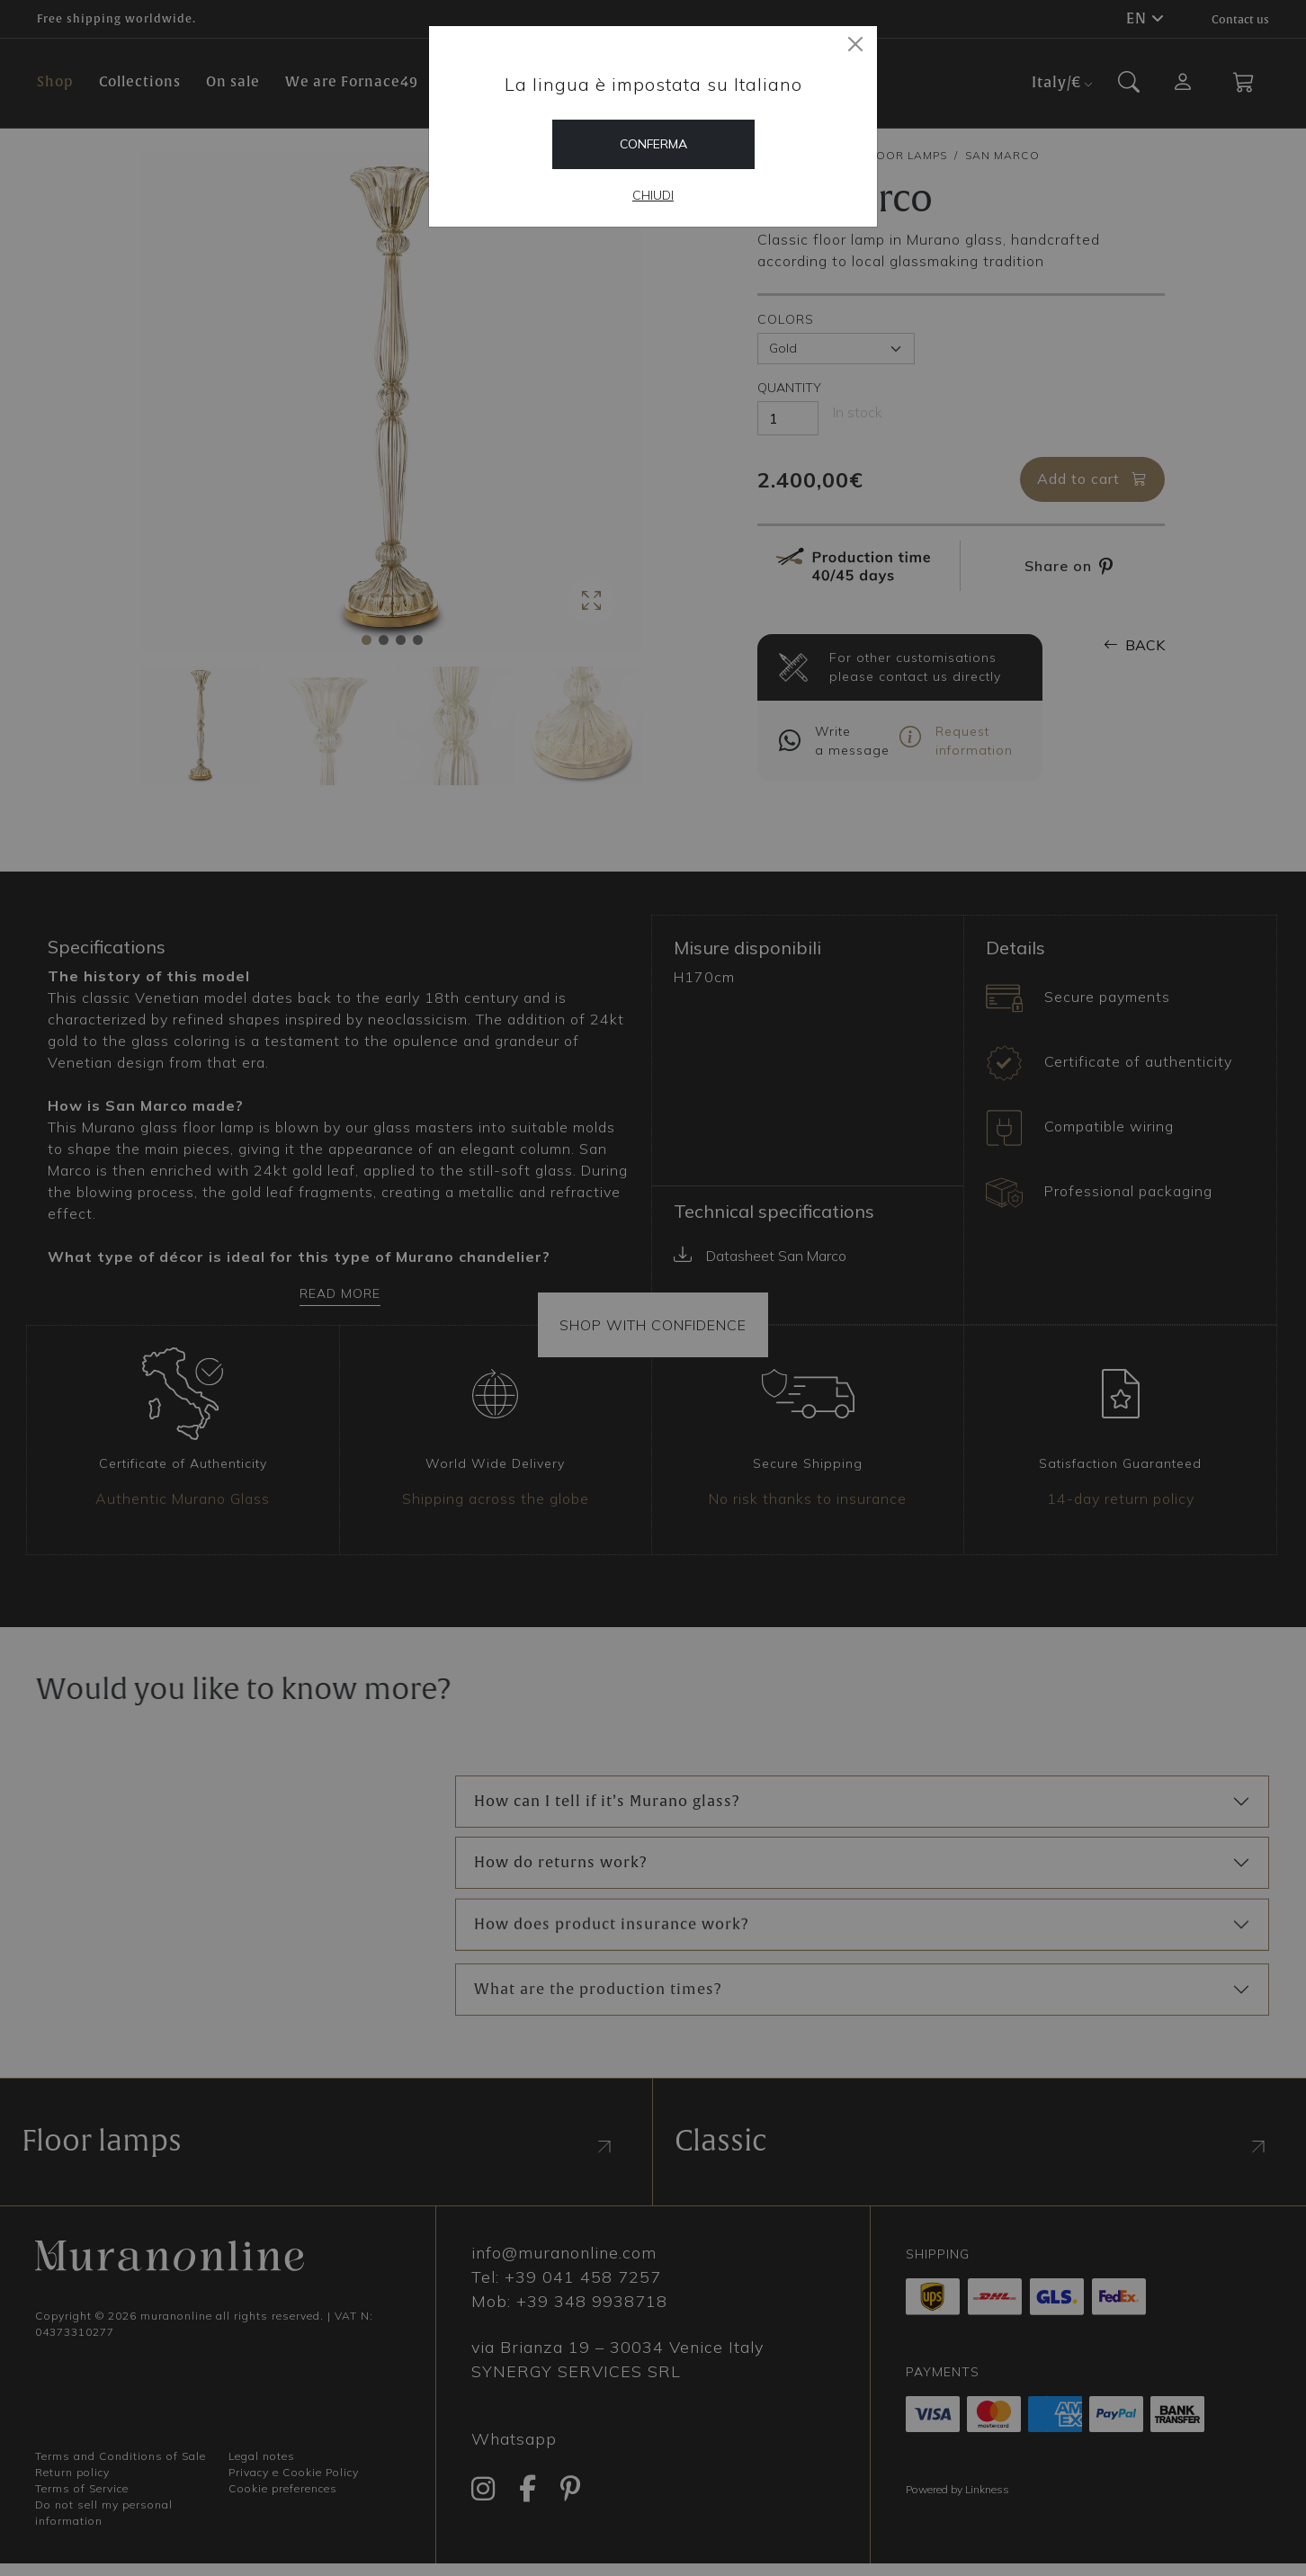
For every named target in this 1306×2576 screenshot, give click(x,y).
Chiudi (653, 195)
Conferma (653, 144)
